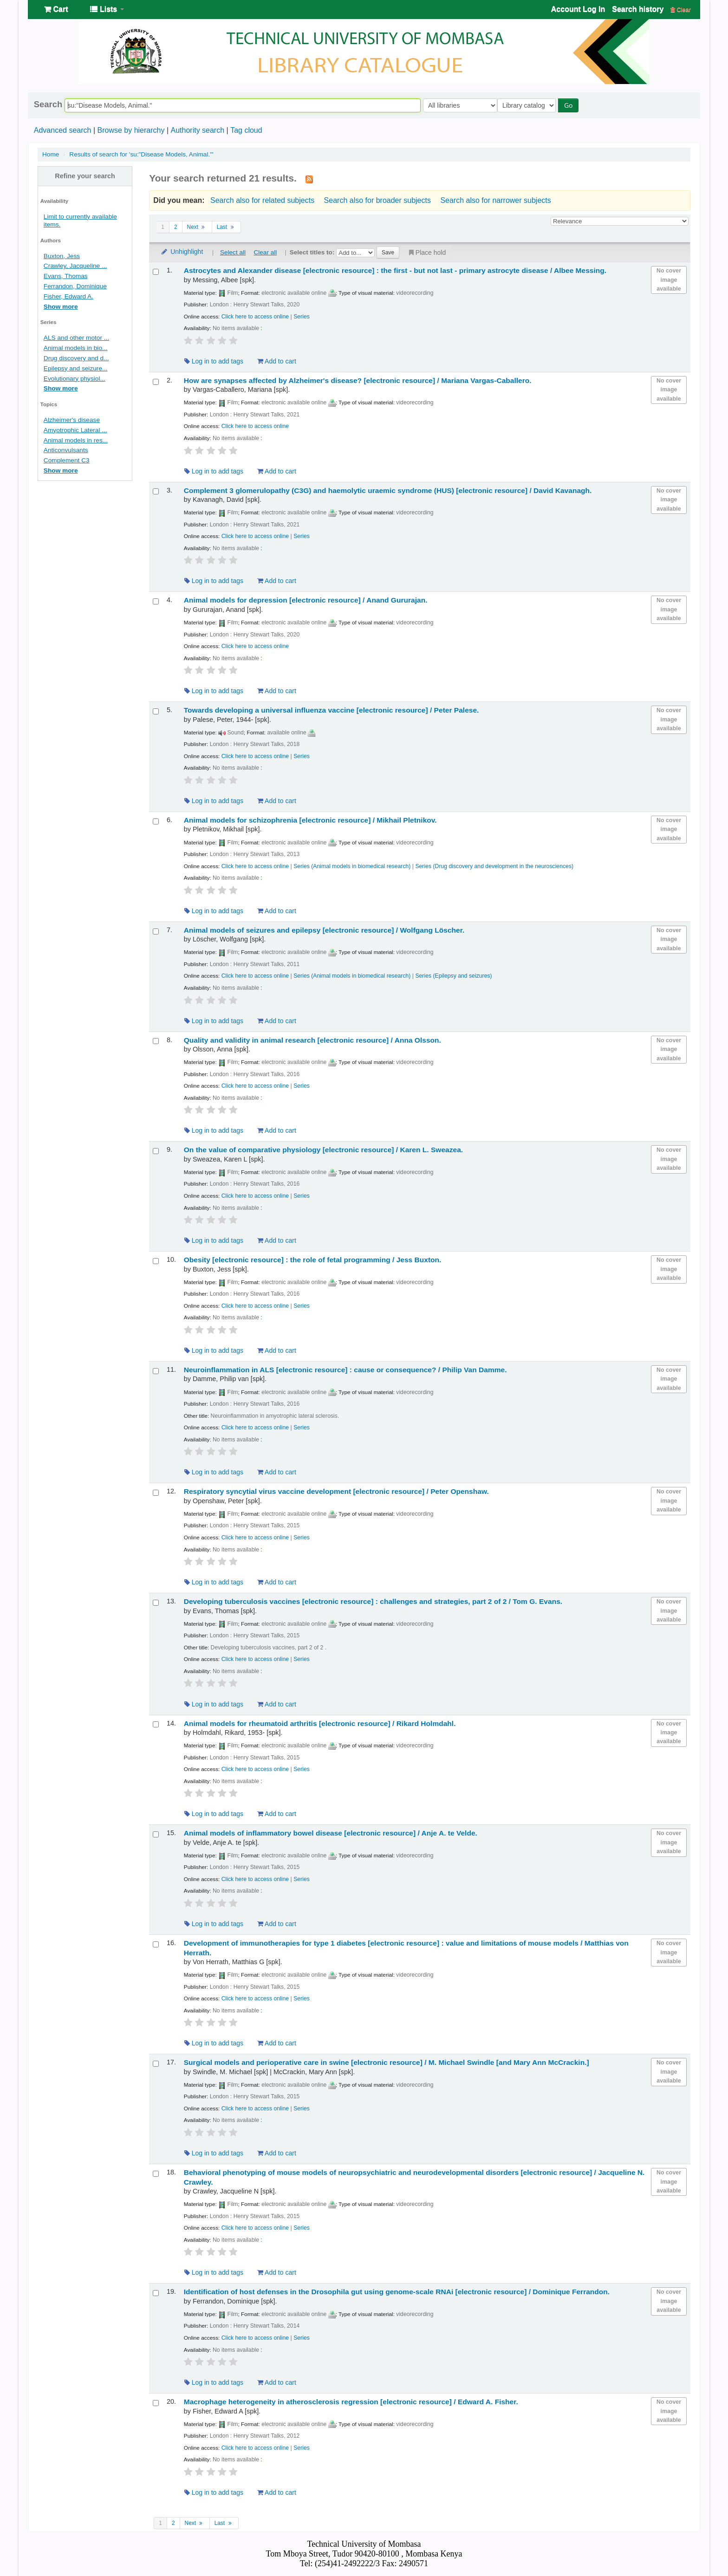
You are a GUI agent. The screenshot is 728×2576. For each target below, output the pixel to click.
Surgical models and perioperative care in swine (386, 2062)
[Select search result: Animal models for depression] (156, 601)
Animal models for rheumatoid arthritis (320, 1723)
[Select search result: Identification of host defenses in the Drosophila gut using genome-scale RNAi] (156, 2293)
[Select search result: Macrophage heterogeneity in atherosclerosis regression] (156, 2403)
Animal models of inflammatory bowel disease (330, 1833)
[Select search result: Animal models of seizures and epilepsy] (156, 931)
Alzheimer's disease (72, 419)
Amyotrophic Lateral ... (75, 430)
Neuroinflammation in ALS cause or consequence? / (345, 1370)
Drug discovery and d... (76, 358)
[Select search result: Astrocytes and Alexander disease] (156, 272)
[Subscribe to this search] (309, 179)
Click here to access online (255, 316)
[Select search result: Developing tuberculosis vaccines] (156, 1603)
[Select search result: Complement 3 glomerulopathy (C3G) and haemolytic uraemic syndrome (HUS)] (156, 491)
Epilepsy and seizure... (76, 368)
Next (197, 227)
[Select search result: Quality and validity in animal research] (156, 1041)
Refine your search (85, 176)
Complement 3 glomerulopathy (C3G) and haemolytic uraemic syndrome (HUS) (388, 490)
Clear (680, 9)
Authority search (197, 130)
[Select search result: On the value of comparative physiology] (156, 1151)
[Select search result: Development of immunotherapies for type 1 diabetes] (156, 1944)
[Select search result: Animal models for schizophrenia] (156, 821)
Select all (233, 252)
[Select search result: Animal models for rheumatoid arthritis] (156, 1724)
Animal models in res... (76, 440)
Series (301, 316)
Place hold (426, 252)
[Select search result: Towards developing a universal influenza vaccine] (156, 711)
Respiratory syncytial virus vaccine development (336, 1491)
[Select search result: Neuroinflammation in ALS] (156, 1371)
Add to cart (276, 361)
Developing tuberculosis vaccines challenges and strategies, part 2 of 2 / (373, 1601)
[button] (56, 9)
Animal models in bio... (76, 347)
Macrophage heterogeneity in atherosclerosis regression (351, 2402)
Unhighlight (181, 251)
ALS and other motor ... (76, 337)
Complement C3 (67, 460)
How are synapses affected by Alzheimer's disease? (358, 380)
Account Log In (578, 9)
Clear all (265, 252)
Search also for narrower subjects (495, 200)
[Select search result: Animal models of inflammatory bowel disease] (156, 1834)
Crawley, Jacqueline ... (75, 265)
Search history (637, 9)
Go (570, 105)
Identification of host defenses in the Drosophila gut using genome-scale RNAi (397, 2292)
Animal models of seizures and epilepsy (324, 930)
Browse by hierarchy (130, 130)
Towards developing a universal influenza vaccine (331, 710)
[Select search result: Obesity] (156, 1261)
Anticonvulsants (66, 450)
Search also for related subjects (262, 200)
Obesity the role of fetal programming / (313, 1260)
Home (50, 154)
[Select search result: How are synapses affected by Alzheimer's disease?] (156, 382)
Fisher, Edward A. (68, 296)
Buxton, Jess (62, 256)
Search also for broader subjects (377, 200)
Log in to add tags (213, 361)
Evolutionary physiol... (74, 378)
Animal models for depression (306, 600)
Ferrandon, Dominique (75, 286)
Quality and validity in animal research (312, 1040)
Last (226, 227)
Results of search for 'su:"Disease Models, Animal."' (141, 154)
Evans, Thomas (66, 276)
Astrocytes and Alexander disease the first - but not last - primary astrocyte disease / (395, 270)
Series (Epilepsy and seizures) (453, 976)
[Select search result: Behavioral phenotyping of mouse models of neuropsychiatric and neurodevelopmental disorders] (156, 2174)
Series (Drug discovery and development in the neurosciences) (494, 866)
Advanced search (62, 130)
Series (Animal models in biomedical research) (351, 866)
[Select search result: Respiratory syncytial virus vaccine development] (156, 1493)
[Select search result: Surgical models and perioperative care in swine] (156, 2064)
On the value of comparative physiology (323, 1150)
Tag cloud (246, 130)
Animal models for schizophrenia (310, 820)
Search (48, 104)
